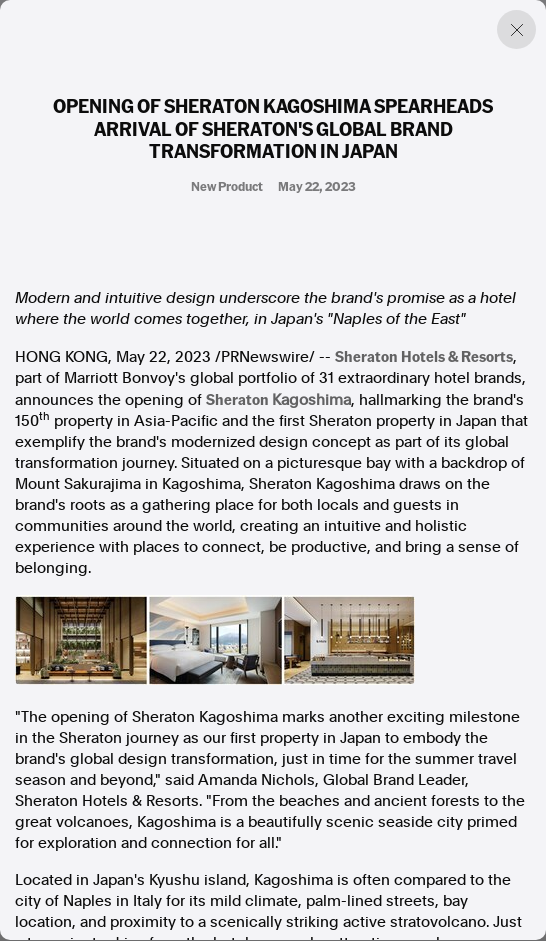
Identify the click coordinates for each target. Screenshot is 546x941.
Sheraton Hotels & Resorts (424, 356)
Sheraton (278, 399)
